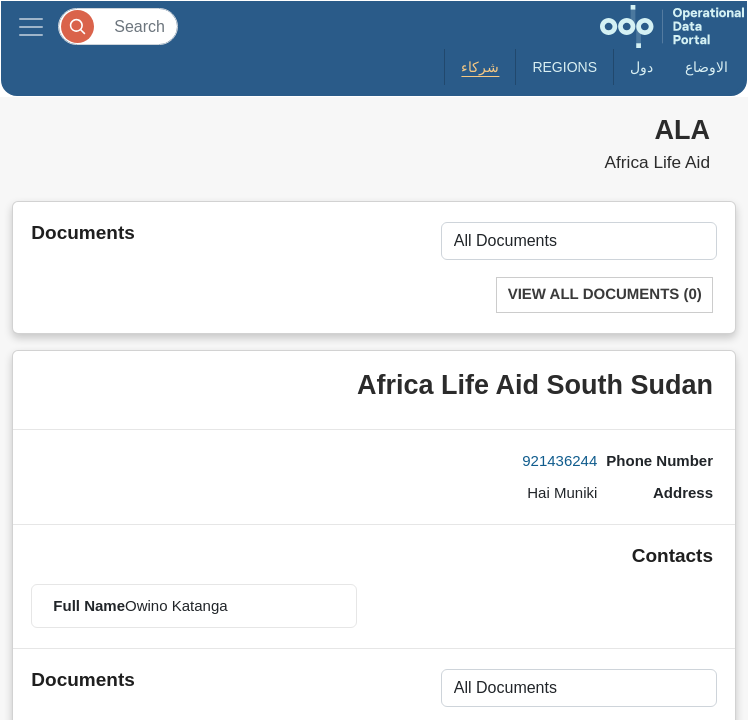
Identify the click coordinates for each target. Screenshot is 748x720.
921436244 (559, 460)
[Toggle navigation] (31, 26)
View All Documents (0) (605, 294)
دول (641, 67)
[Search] (118, 26)
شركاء (480, 67)
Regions (564, 67)
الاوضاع (706, 67)
